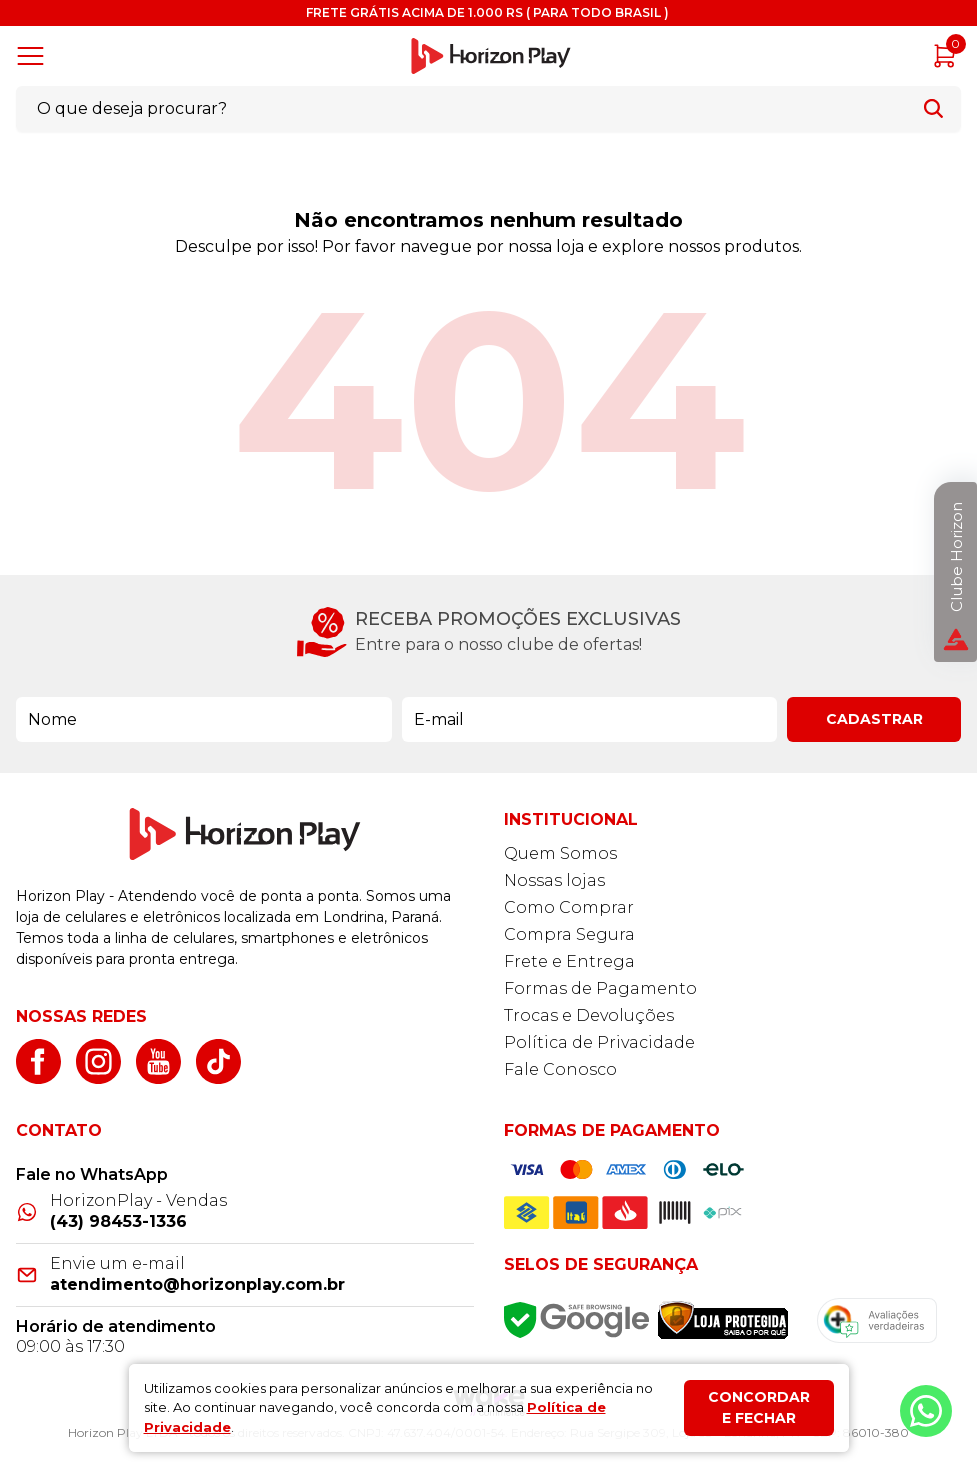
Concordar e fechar (759, 1407)
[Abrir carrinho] (945, 56)
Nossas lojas (554, 880)
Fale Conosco (560, 1069)
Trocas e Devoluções (589, 1015)
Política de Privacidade (599, 1042)
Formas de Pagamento (600, 988)
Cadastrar (874, 719)
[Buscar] (933, 108)
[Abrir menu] (34, 56)
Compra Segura (569, 934)
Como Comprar (569, 907)
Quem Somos (560, 853)
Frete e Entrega (569, 961)
